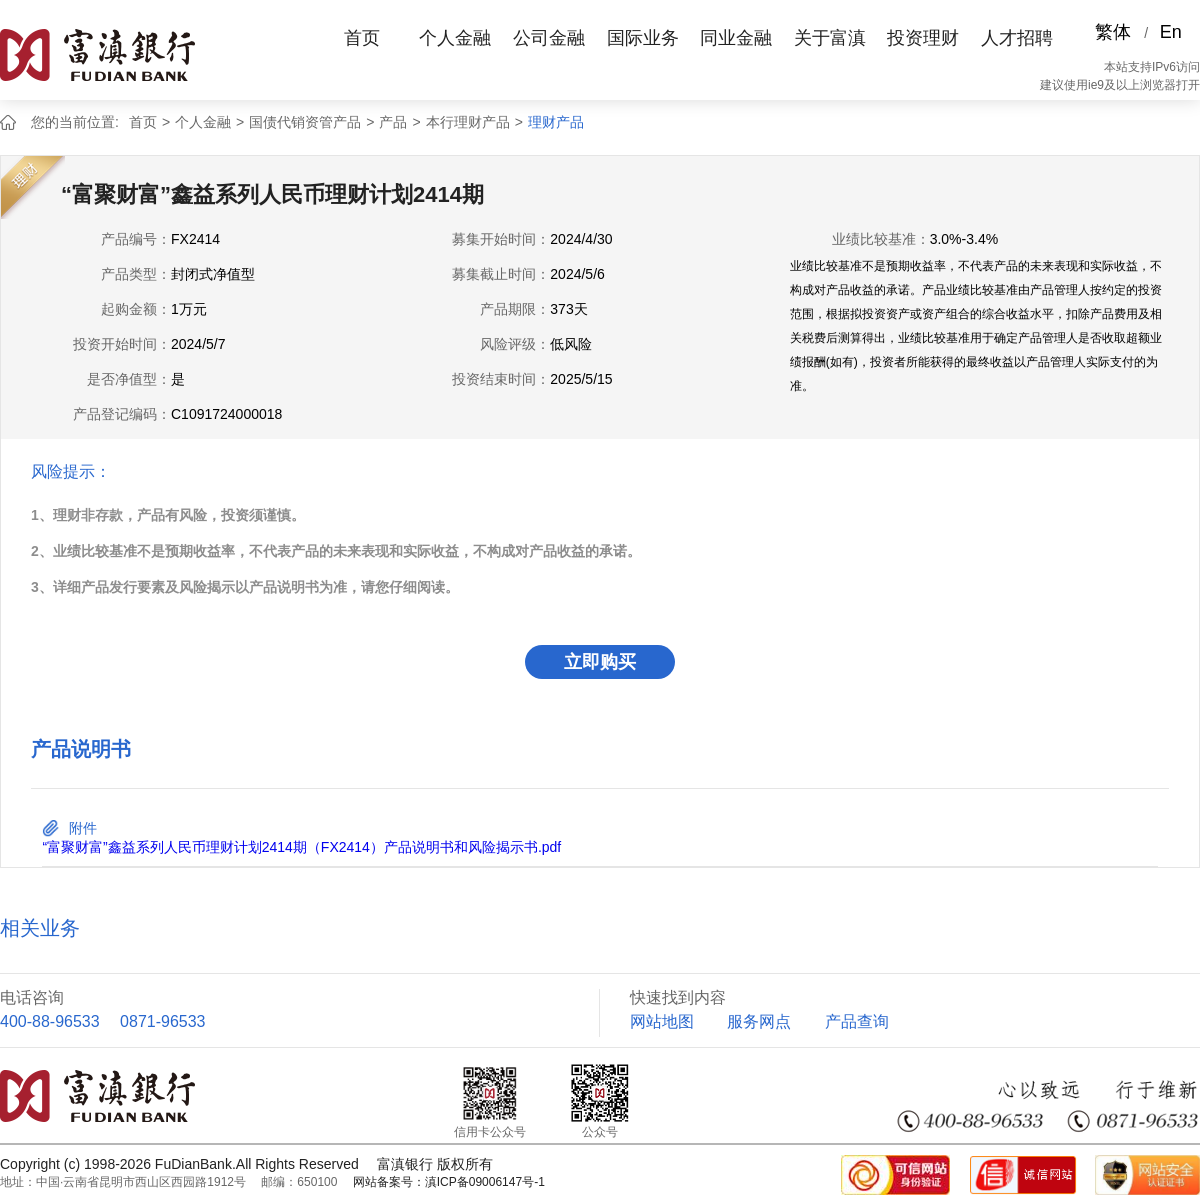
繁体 (1113, 32)
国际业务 (643, 38)
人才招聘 (1017, 38)
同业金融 (736, 38)
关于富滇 (830, 38)
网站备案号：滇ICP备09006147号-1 (449, 1182)
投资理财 (923, 38)
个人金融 (455, 38)
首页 (362, 38)
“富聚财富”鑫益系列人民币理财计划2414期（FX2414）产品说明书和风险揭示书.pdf (301, 847)
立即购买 (600, 662)
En (1171, 32)
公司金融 (549, 38)
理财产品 (556, 122)
